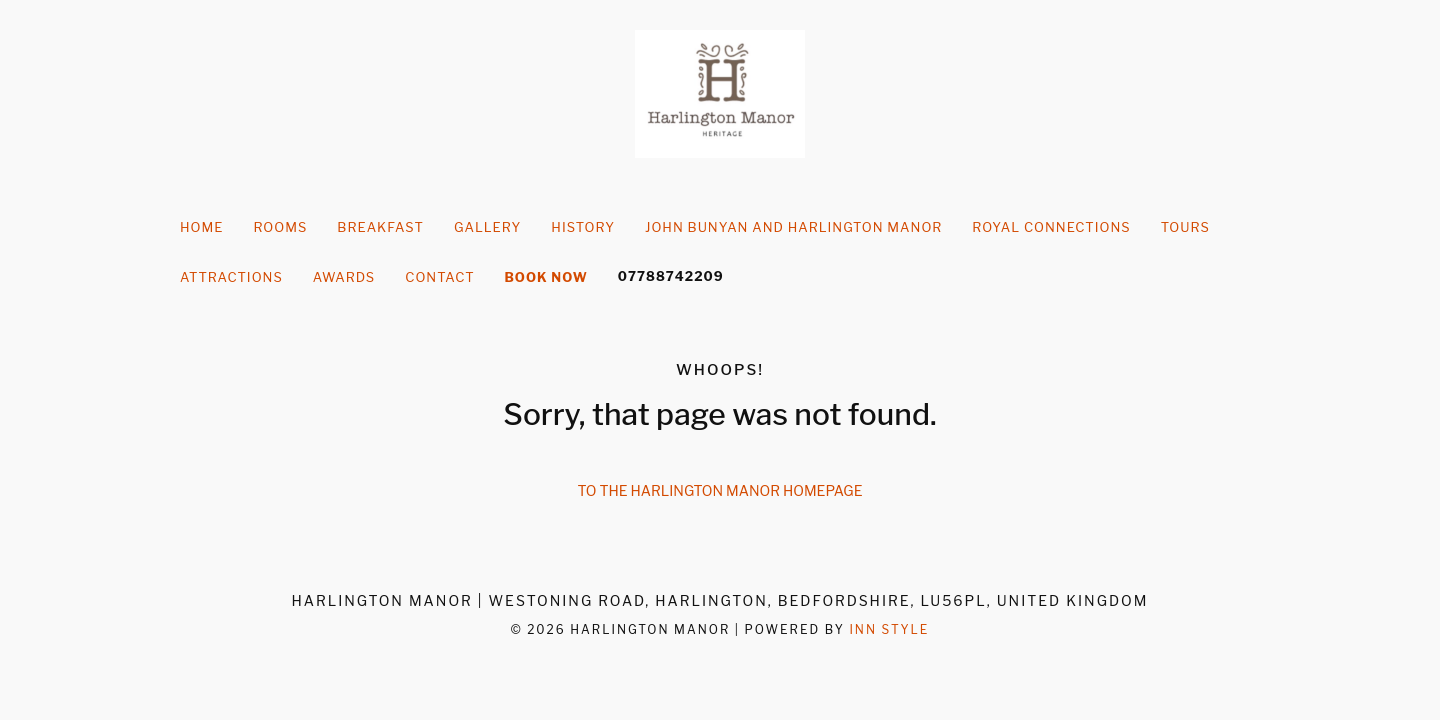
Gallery (487, 227)
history (583, 227)
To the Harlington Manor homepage (720, 490)
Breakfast (380, 227)
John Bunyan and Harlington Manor (793, 227)
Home (201, 227)
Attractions (231, 277)
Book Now (546, 277)
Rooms (280, 227)
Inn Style (889, 629)
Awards (344, 277)
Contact (439, 277)
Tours (1185, 227)
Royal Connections (1051, 227)
